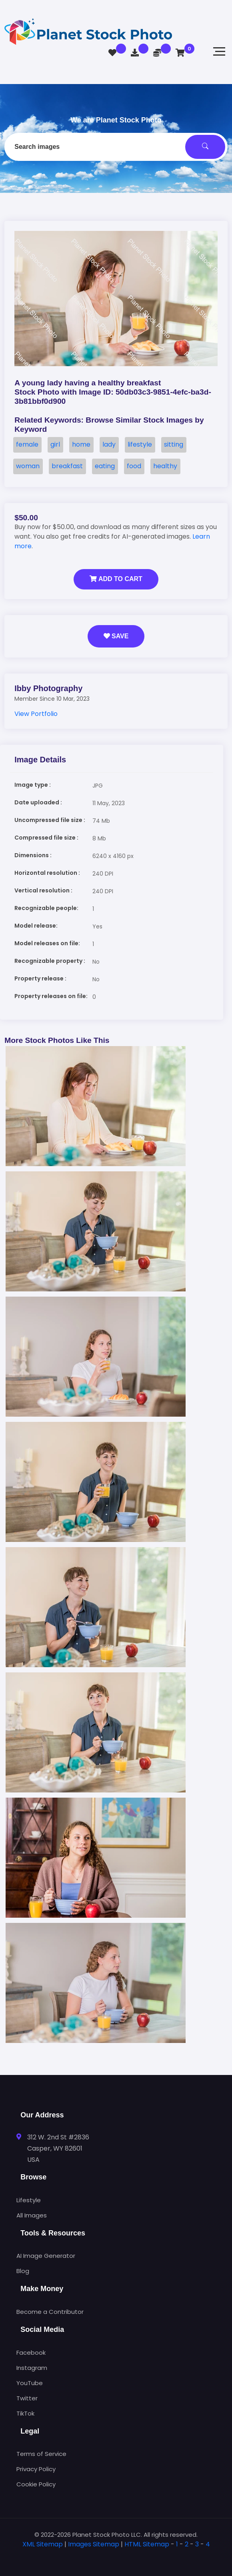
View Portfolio (36, 713)
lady (109, 444)
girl (55, 444)
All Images (31, 2215)
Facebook (31, 2352)
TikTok (25, 2413)
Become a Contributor (50, 2311)
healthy (165, 466)
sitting (173, 444)
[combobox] (116, 147)
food (134, 466)
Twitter (27, 2398)
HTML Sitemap (146, 2544)
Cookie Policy (36, 2484)
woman (28, 466)
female (27, 444)
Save (116, 636)
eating (105, 466)
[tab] (116, 2557)
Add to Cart (116, 578)
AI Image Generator (45, 2255)
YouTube (29, 2383)
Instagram (31, 2368)
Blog (22, 2271)
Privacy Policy (36, 2469)
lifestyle (140, 444)
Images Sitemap (93, 2544)
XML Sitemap (42, 2544)
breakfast (67, 466)
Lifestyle (28, 2200)
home (81, 444)
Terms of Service (41, 2454)
